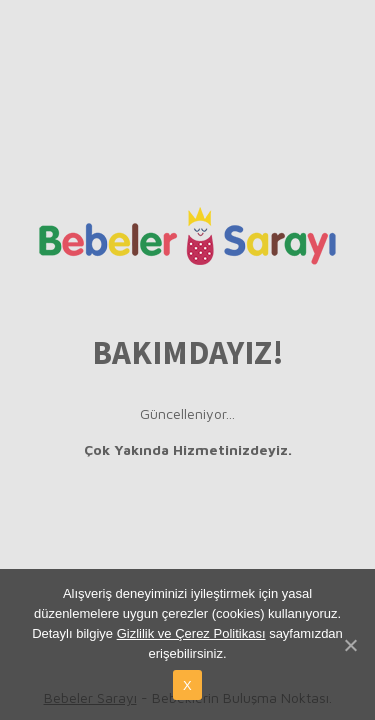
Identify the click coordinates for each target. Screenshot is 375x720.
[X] (350, 645)
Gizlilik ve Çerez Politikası (191, 633)
